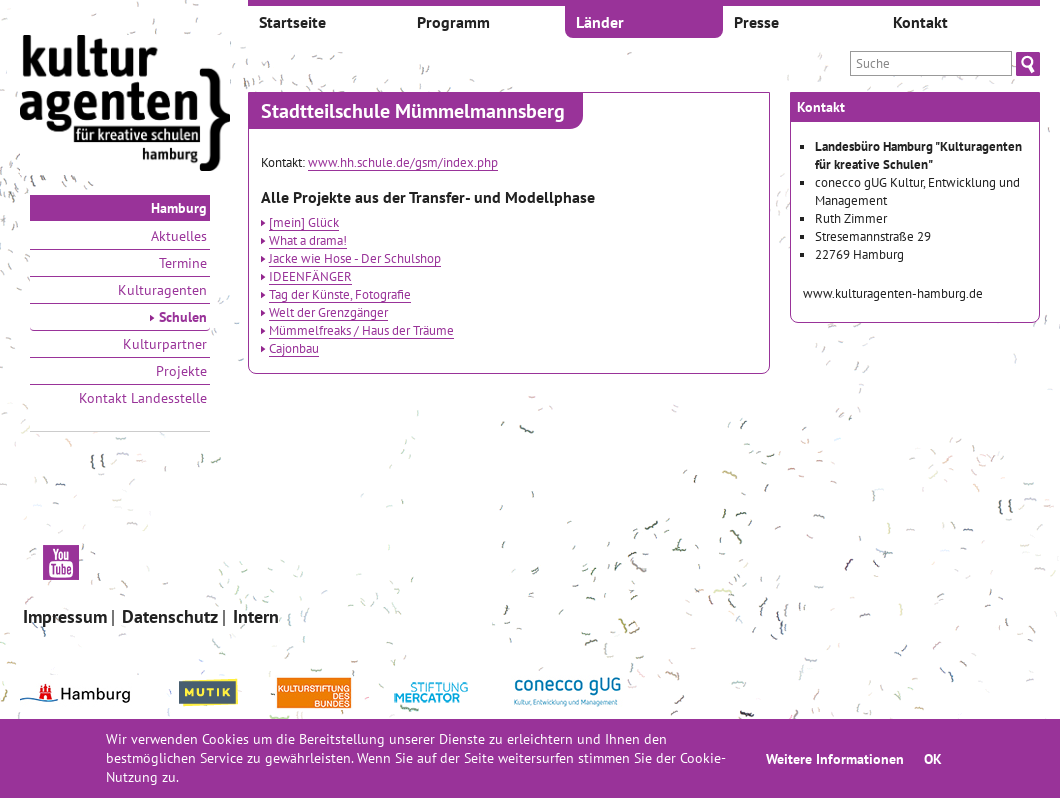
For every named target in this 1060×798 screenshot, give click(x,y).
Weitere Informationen (835, 758)
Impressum (65, 616)
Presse (756, 22)
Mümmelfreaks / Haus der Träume (361, 330)
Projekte (181, 371)
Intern (256, 616)
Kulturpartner (165, 344)
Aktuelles (179, 236)
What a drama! (308, 240)
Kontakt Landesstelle (143, 398)
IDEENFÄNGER (310, 276)
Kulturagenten (162, 290)
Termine (183, 263)
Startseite (292, 22)
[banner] (125, 105)
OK (933, 758)
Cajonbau (294, 348)
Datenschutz (170, 616)
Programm (453, 22)
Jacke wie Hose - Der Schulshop (355, 258)
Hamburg (179, 208)
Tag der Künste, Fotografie (340, 294)
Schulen (178, 317)
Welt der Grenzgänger (328, 312)
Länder (600, 22)
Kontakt (920, 22)
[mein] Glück (304, 222)
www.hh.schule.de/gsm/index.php (403, 162)
